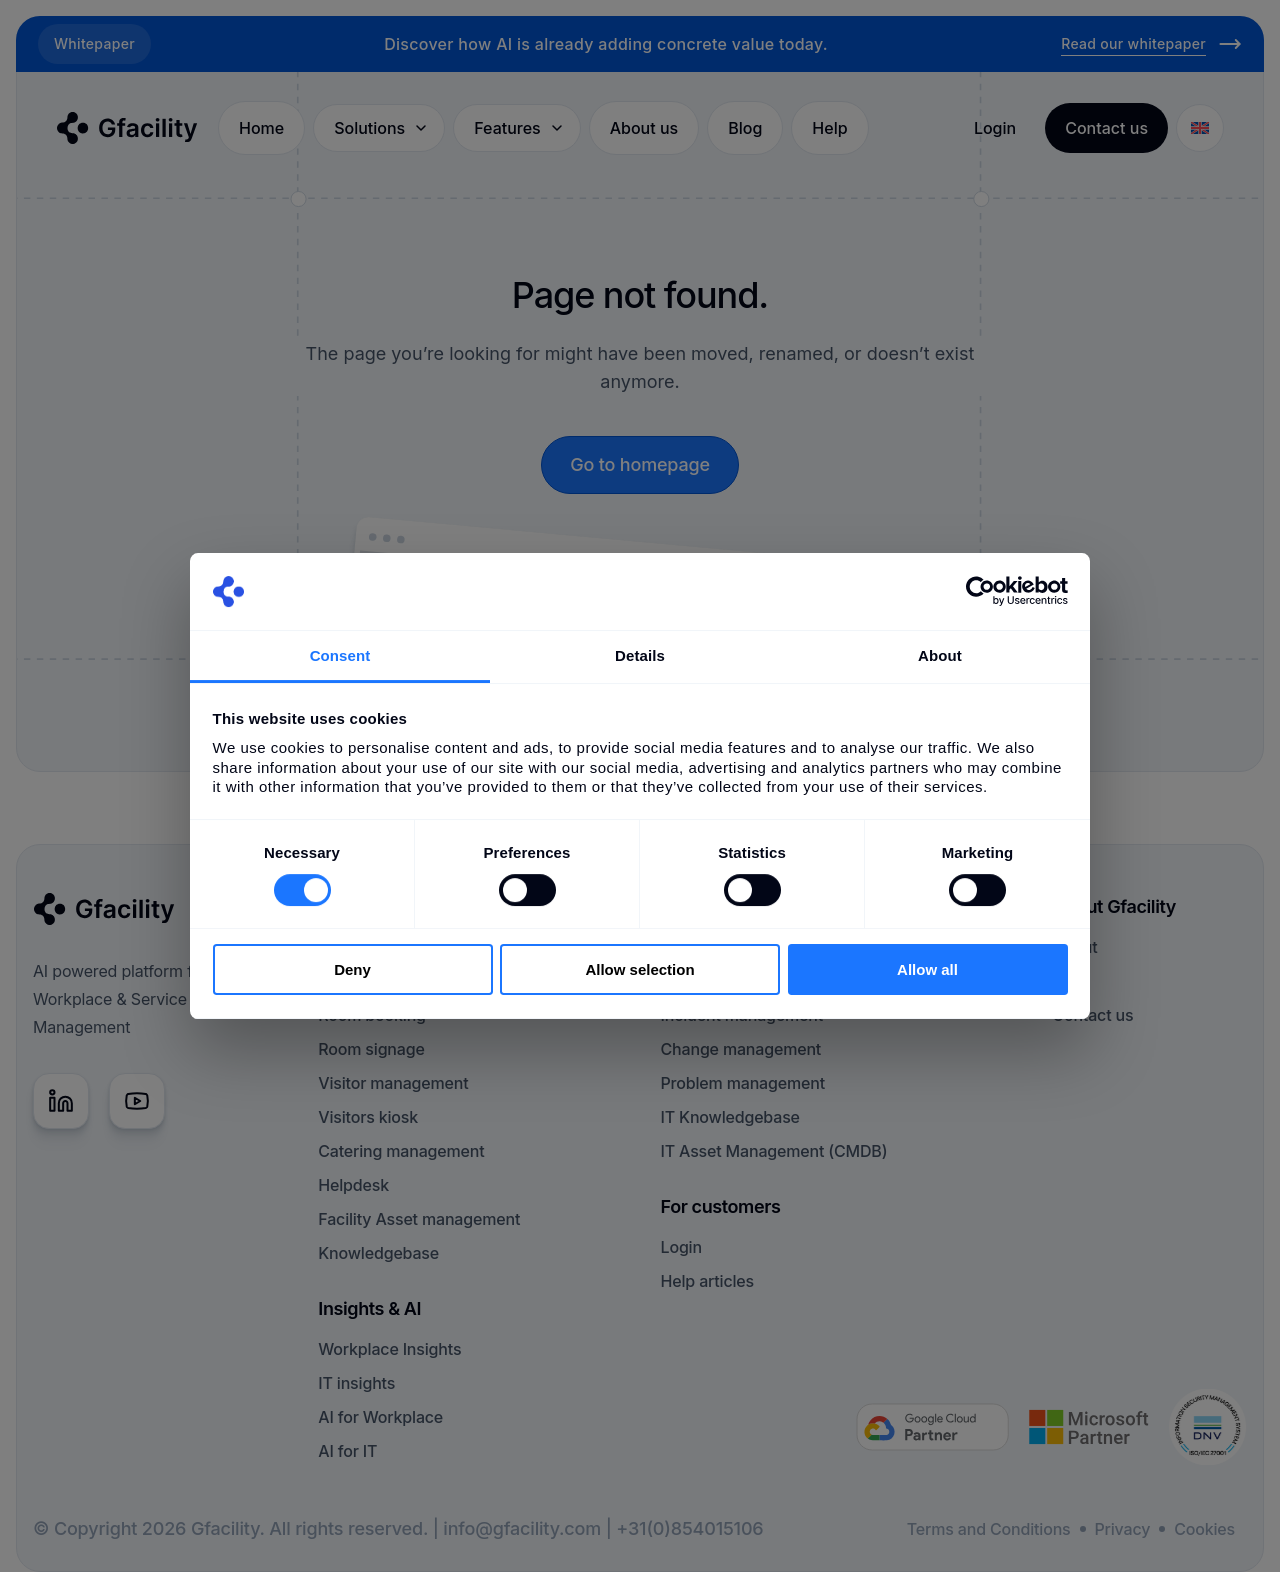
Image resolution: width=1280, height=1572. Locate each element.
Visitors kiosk (368, 1117)
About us (644, 128)
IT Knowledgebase (730, 1117)
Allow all (927, 969)
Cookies (1204, 1529)
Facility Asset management (419, 1219)
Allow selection (639, 969)
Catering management (401, 1151)
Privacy (1123, 1529)
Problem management (743, 1083)
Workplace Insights (389, 1349)
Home (261, 128)
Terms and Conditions (989, 1529)
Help (829, 128)
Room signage (371, 1049)
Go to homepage (640, 464)
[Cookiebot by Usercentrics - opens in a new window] (980, 591)
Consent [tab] (340, 655)
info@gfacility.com (522, 1528)
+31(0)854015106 (689, 1528)
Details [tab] (640, 655)
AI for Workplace (380, 1417)
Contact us (1092, 1015)
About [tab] (940, 655)
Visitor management (393, 1083)
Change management (741, 1049)
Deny (352, 969)
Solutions (381, 128)
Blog (745, 128)
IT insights (356, 1383)
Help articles (707, 1281)
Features (519, 128)
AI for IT (347, 1451)
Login (995, 128)
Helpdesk (353, 1185)
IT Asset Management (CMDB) (774, 1151)
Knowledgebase (378, 1253)
